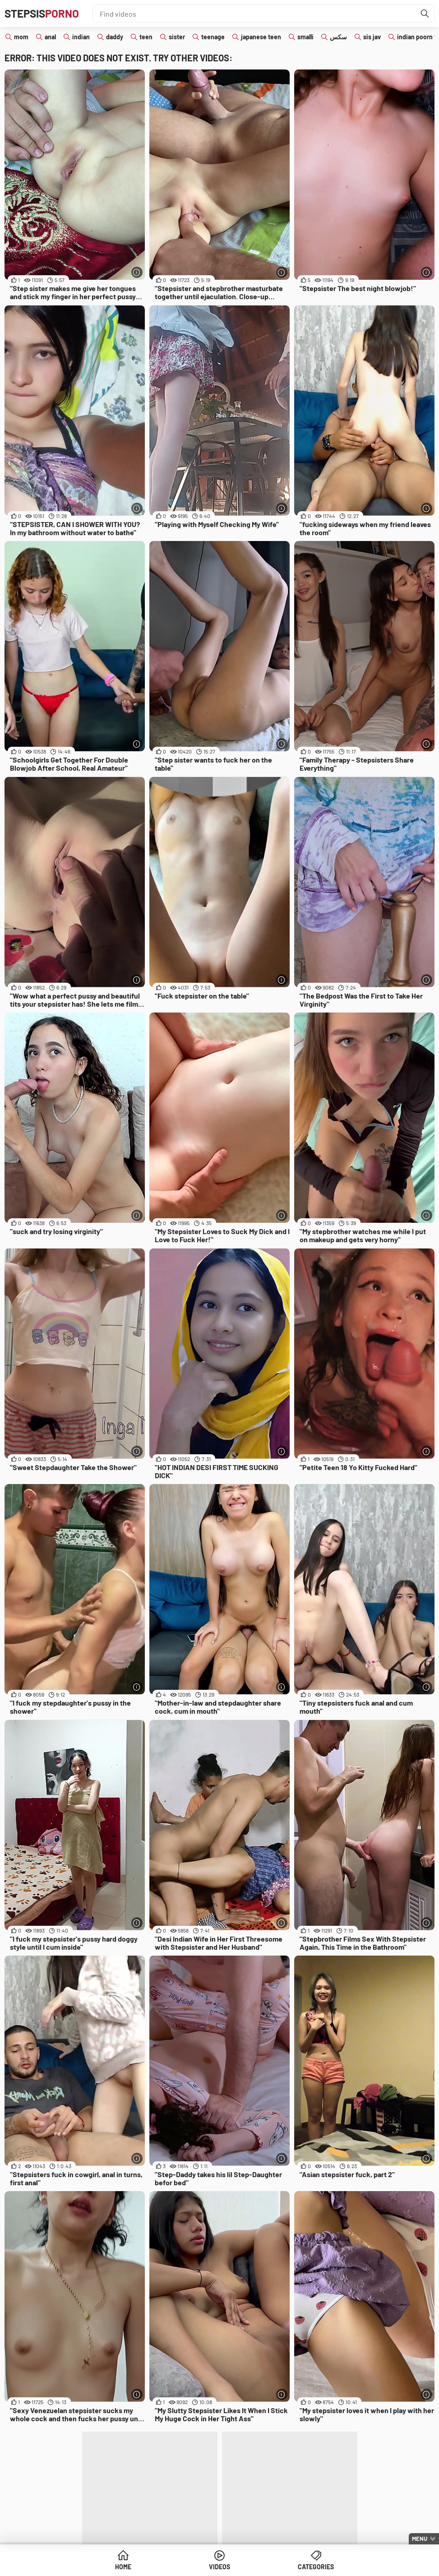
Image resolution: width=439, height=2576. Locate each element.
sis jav (372, 37)
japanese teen (261, 37)
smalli (305, 37)
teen (145, 37)
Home (123, 2567)
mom (21, 37)
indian (81, 37)
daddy (114, 37)
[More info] (137, 272)
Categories (316, 2567)
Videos (219, 2567)
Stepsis (42, 13)
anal (50, 37)
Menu (419, 2538)
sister (177, 37)
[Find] (425, 13)
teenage (213, 37)
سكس (338, 37)
